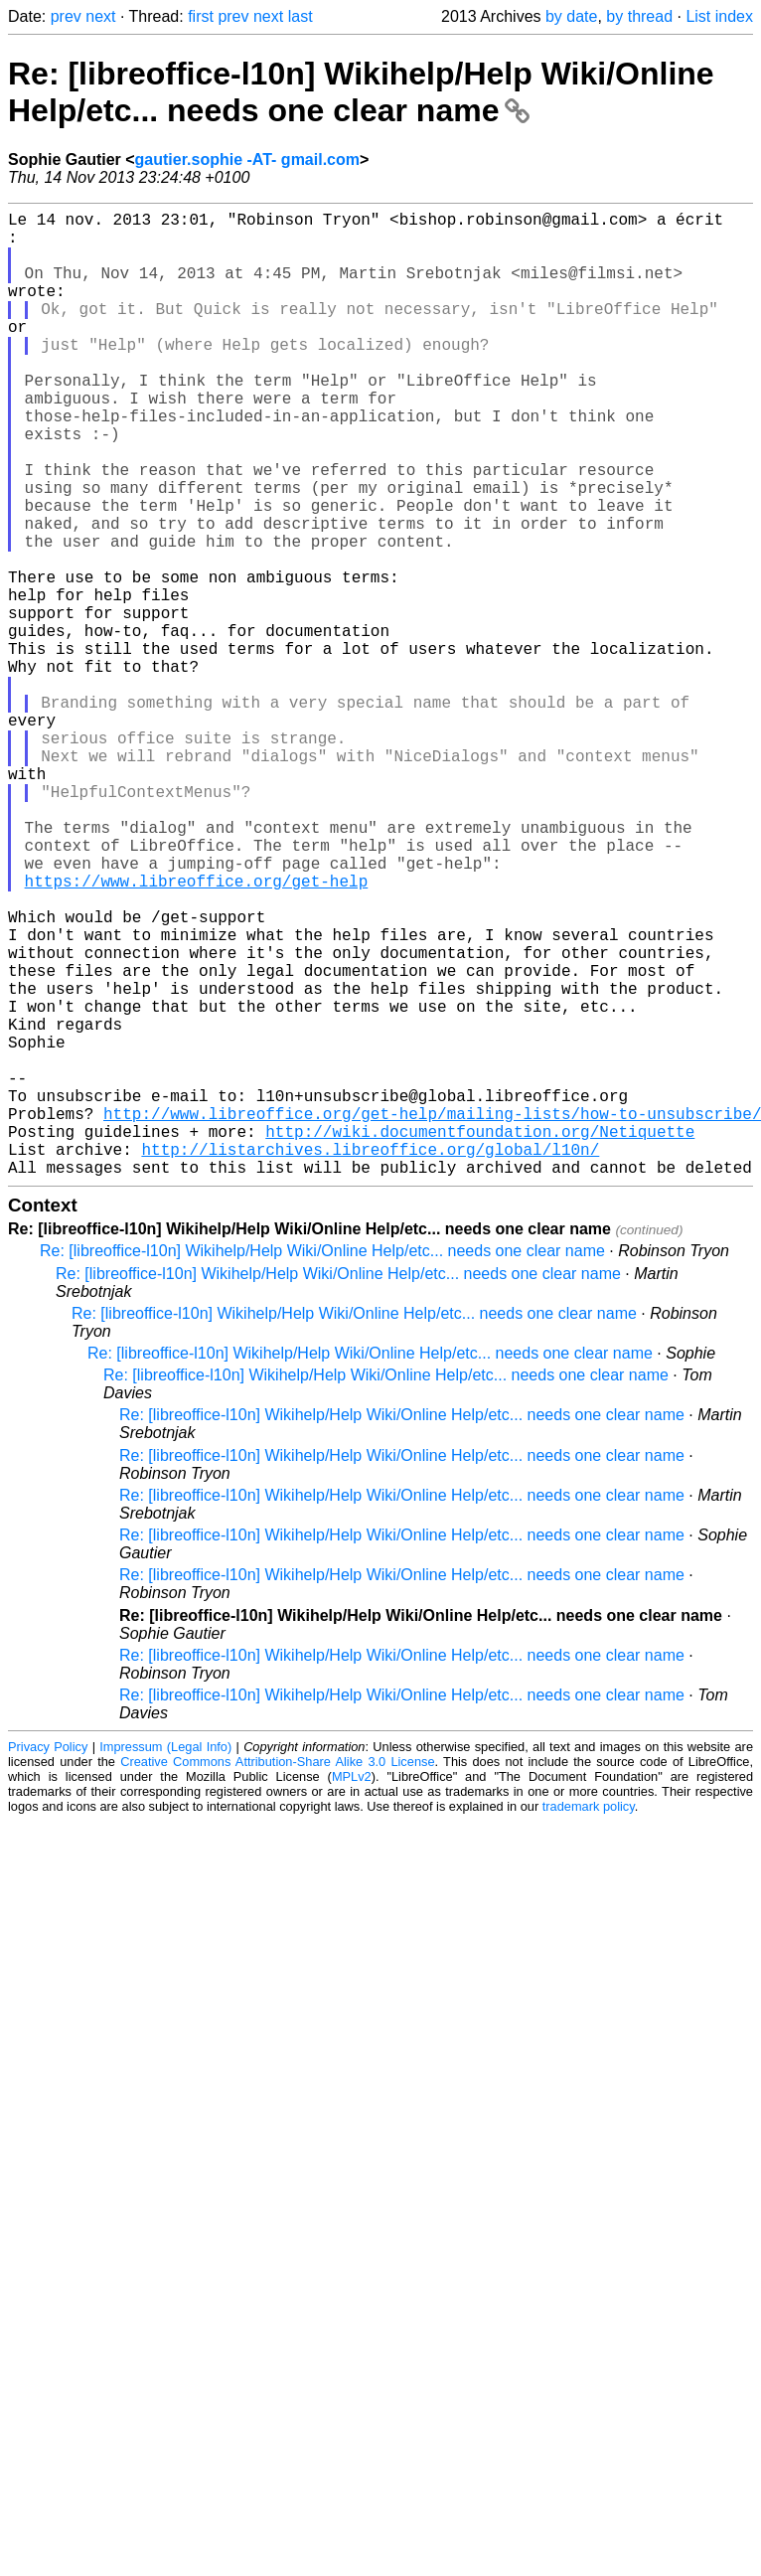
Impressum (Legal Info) (165, 1961)
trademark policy (588, 2020)
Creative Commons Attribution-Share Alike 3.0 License (277, 1976)
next (100, 16)
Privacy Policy (47, 1961)
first (201, 16)
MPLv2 (352, 1991)
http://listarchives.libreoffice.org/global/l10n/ (370, 1359)
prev (66, 16)
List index (719, 16)
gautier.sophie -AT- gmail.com (247, 159)
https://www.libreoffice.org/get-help (197, 1032)
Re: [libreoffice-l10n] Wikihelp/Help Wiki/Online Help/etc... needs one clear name (361, 92)
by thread (639, 16)
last (300, 16)
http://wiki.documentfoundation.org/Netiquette (479, 1338)
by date (571, 16)
